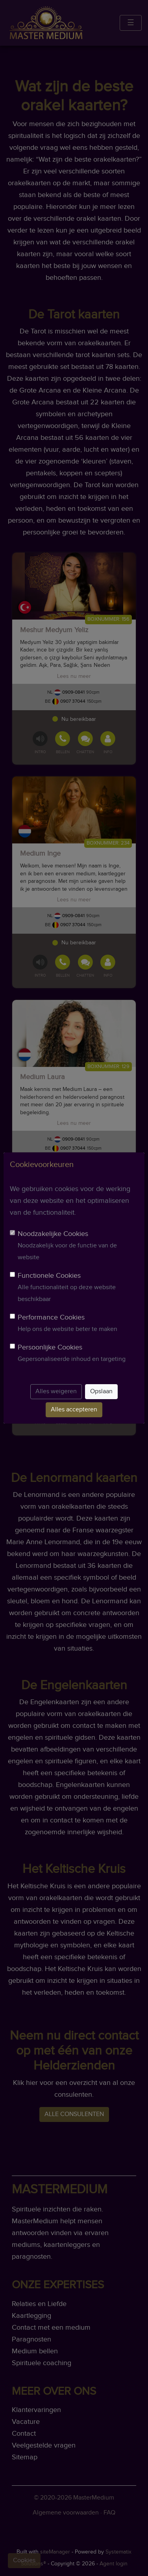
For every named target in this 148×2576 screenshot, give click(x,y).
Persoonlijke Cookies (50, 1347)
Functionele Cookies (49, 1275)
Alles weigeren (56, 1391)
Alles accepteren (74, 1409)
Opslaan (101, 1391)
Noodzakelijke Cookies (53, 1234)
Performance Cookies (51, 1317)
